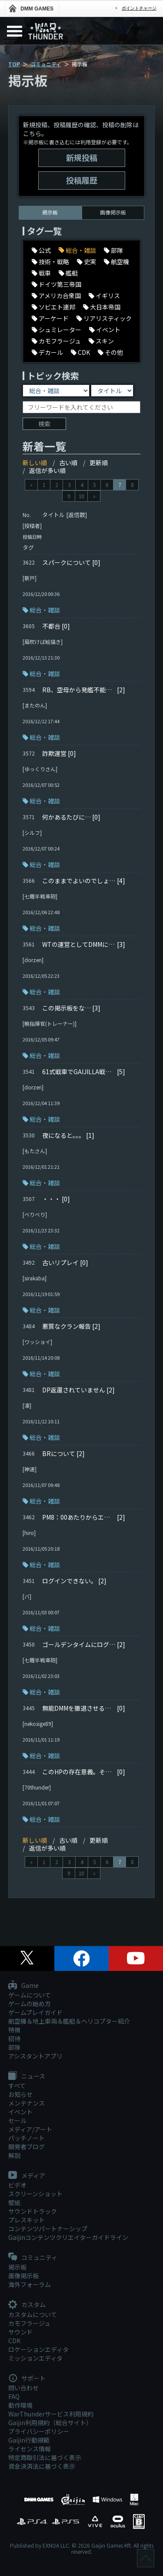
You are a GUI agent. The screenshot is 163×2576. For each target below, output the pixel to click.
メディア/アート (30, 2129)
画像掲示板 (113, 212)
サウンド (20, 2332)
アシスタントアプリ (35, 2056)
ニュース (26, 2076)
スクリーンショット (35, 2194)
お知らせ (20, 2094)
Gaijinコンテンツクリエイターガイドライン (68, 2237)
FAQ (14, 2396)
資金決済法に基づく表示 (41, 2466)
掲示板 (17, 2267)
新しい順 (35, 462)
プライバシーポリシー (38, 2431)
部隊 (14, 2047)
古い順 (68, 462)
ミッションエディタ (35, 2358)
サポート (27, 2378)
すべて (17, 2086)
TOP (14, 64)
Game (23, 1985)
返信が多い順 (47, 470)
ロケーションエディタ (38, 2349)
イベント (20, 2112)
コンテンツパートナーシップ (47, 2229)
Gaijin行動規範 (29, 2440)
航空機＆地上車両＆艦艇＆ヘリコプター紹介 (69, 2021)
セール (17, 2120)
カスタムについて (32, 2314)
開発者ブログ (26, 2147)
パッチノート (26, 2138)
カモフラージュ (29, 2323)
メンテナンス (26, 2103)
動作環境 (20, 2405)
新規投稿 (81, 157)
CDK (14, 2341)
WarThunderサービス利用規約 (50, 2414)
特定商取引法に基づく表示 (44, 2457)
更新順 (99, 462)
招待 (14, 2038)
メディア (26, 2175)
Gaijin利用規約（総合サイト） (50, 2422)
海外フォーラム (29, 2284)
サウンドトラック (32, 2211)
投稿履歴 (81, 180)
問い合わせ (23, 2388)
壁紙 (14, 2202)
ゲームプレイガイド (35, 2012)
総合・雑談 (45, 610)
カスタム (27, 2304)
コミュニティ (45, 64)
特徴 (14, 2030)
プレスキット (26, 2220)
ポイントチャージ (139, 8)
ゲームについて (29, 1995)
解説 (14, 2155)
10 (81, 496)
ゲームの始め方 (29, 2004)
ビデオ (17, 2185)
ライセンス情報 (29, 2449)
